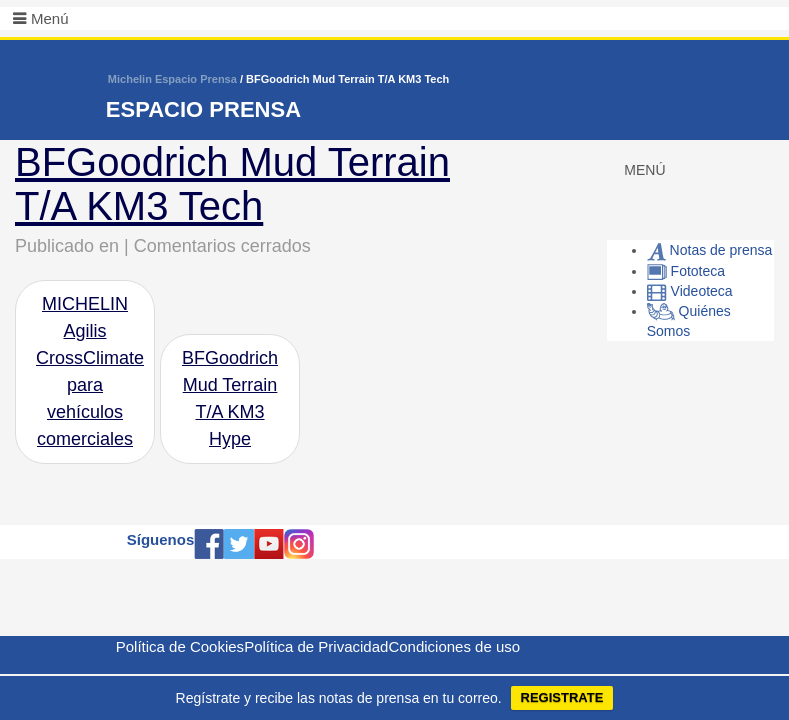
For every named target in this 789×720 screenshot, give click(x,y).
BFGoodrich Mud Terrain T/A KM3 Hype (230, 398)
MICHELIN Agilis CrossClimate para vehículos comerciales (90, 371)
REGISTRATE (562, 697)
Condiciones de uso (454, 646)
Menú (50, 18)
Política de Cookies (180, 646)
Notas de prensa (710, 250)
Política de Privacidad (316, 646)
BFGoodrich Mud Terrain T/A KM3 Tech (232, 184)
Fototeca (686, 271)
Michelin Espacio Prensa (172, 79)
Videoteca (690, 291)
